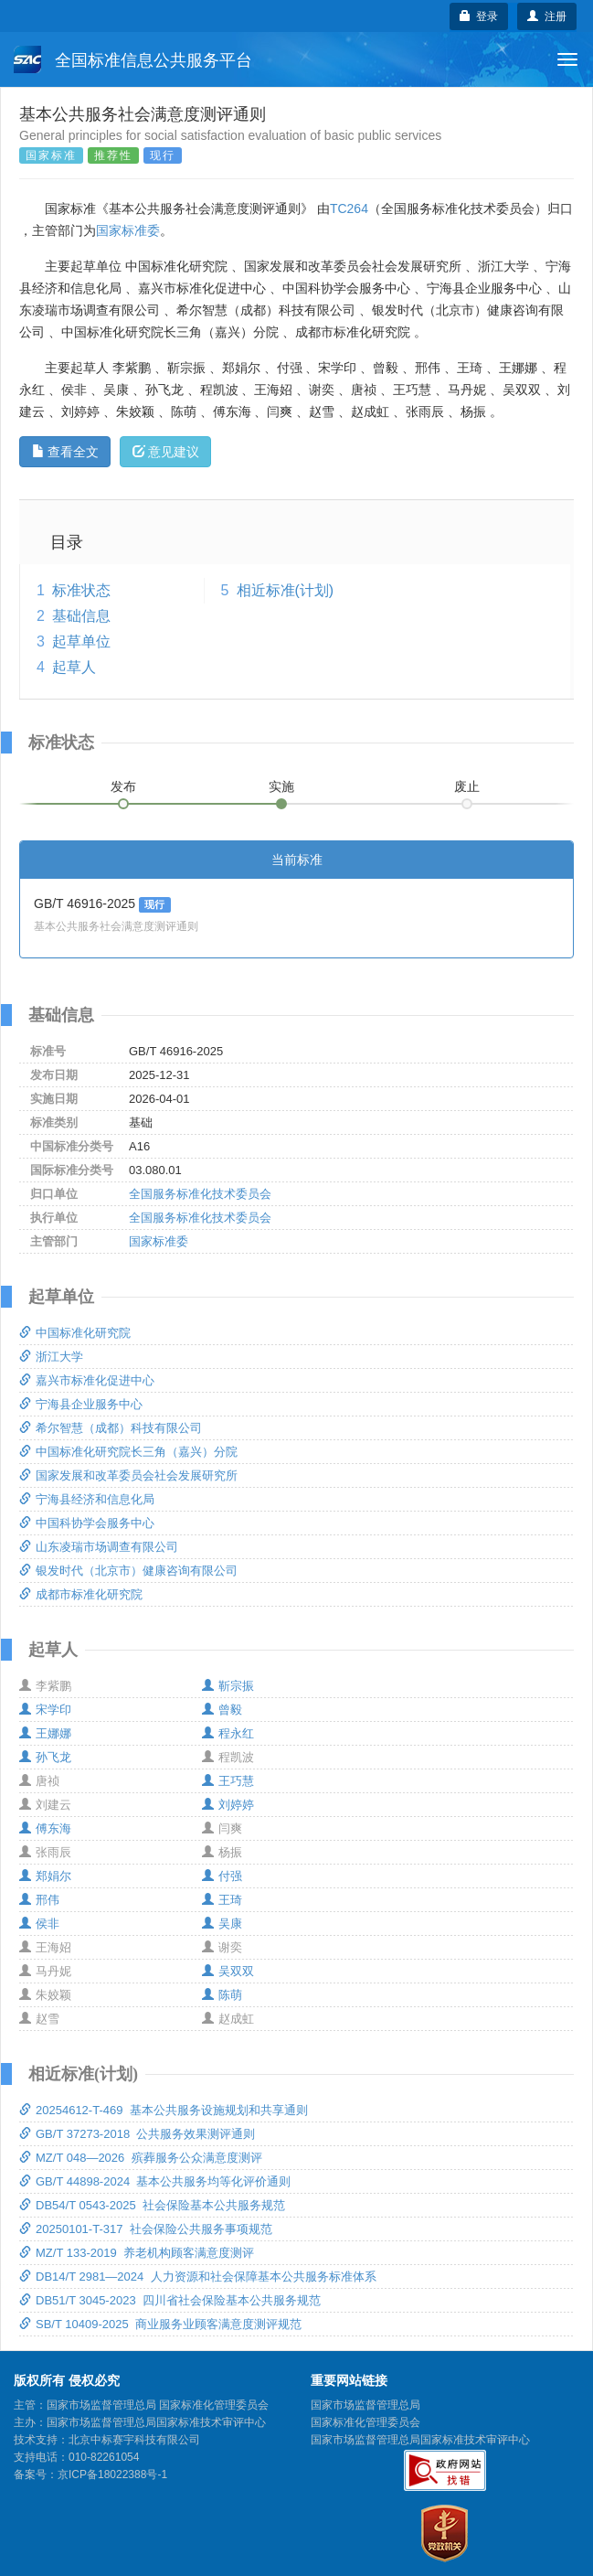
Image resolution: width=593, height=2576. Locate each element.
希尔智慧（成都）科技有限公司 (110, 1428)
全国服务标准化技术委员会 (200, 1194)
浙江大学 (51, 1356)
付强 (222, 1876)
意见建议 (165, 451)
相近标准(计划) (285, 590)
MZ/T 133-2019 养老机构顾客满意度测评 (136, 2253)
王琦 (222, 1900)
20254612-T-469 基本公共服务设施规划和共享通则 (163, 2110)
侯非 (39, 1923)
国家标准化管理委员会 (365, 2422)
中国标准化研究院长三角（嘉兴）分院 (128, 1452)
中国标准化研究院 (75, 1333)
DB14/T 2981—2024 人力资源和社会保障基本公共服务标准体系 (197, 2276)
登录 (479, 16)
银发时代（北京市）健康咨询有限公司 (128, 1570)
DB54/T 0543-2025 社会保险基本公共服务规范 (152, 2205)
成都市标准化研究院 (81, 1594)
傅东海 (45, 1828)
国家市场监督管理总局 (365, 2405)
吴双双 (228, 1971)
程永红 (228, 1733)
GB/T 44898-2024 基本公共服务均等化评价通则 (155, 2181)
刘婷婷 (228, 1805)
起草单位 (81, 641)
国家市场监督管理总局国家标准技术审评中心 (420, 2439)
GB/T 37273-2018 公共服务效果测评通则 (137, 2134)
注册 (547, 16)
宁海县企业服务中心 (81, 1404)
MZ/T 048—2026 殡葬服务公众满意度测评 (140, 2157)
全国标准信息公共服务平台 (133, 59)
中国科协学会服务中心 (86, 1523)
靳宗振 (228, 1686)
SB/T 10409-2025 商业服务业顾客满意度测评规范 (160, 2324)
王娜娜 (45, 1733)
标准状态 (81, 590)
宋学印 (45, 1709)
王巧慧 (228, 1781)
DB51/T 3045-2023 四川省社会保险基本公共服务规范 (170, 2300)
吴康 (222, 1923)
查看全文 (65, 451)
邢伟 (39, 1900)
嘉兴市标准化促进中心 (86, 1380)
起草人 (74, 667)
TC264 (349, 208)
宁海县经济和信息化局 (86, 1499)
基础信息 (81, 616)
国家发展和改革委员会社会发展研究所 (128, 1475)
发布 (123, 786)
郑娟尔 (45, 1876)
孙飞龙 (45, 1757)
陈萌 (222, 1995)
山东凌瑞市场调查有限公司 (98, 1547)
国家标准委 (128, 230)
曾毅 (222, 1709)
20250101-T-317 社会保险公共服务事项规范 (145, 2229)
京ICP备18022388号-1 (112, 2474)
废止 (467, 786)
